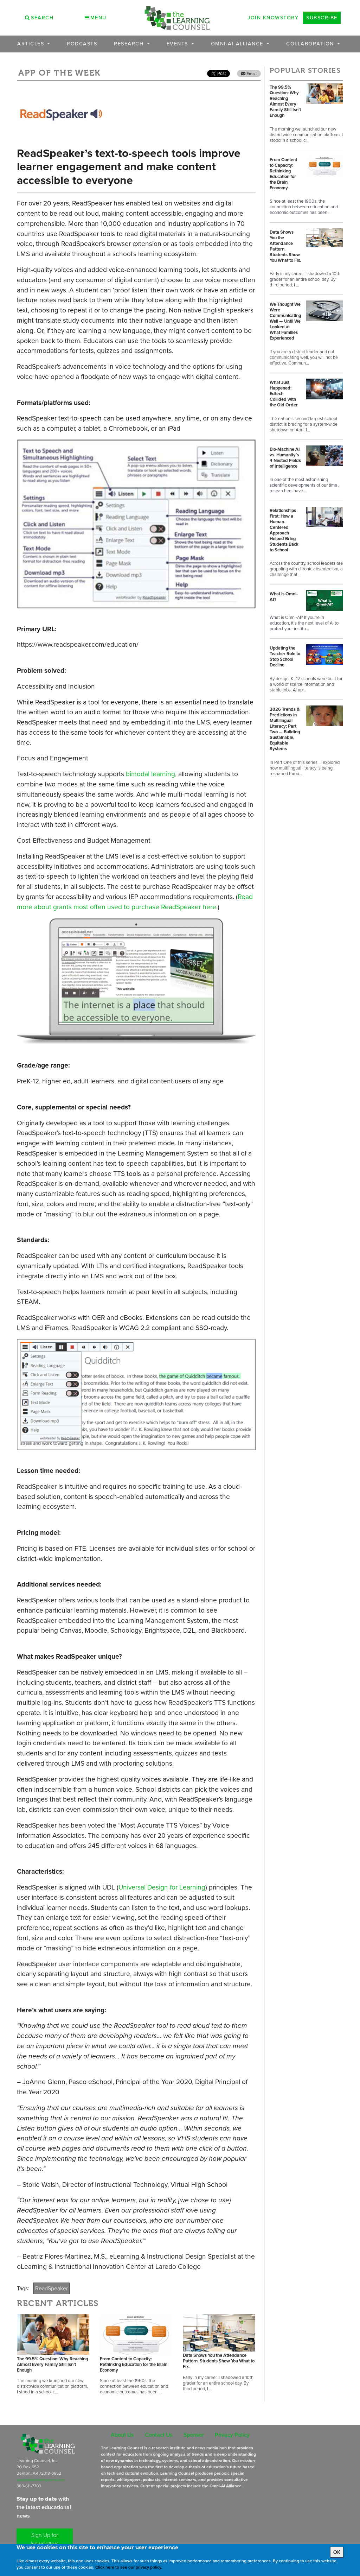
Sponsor (194, 2435)
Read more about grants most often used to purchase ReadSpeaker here (135, 902)
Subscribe (322, 17)
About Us (122, 2435)
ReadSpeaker (51, 2288)
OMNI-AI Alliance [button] (238, 44)
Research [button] (130, 44)
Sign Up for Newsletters (45, 2539)
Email (249, 73)
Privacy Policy (232, 2435)
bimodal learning (150, 774)
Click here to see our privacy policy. (128, 2567)
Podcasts (82, 44)
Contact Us (158, 2435)
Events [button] (178, 44)
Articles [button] (31, 44)
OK (336, 2552)
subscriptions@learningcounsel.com (40, 2480)
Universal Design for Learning (161, 1887)
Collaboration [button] (311, 44)
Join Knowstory (273, 17)
